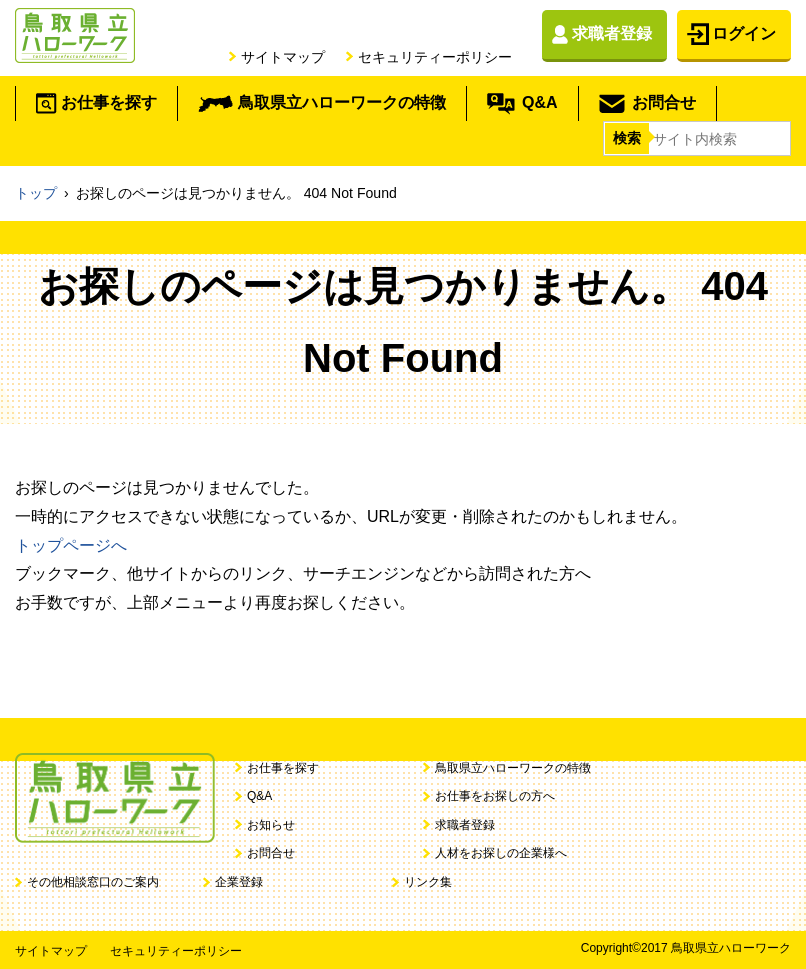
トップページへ (71, 545)
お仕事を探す (109, 102)
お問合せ (664, 102)
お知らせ (271, 825)
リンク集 (428, 882)
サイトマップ (283, 57)
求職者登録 (612, 33)
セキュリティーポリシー (435, 57)
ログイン (744, 33)
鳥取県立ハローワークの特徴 (342, 102)
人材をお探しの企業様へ (501, 853)
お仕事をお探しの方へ (495, 796)
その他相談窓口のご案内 (93, 882)
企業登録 (239, 882)
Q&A (540, 102)
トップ (36, 193)
